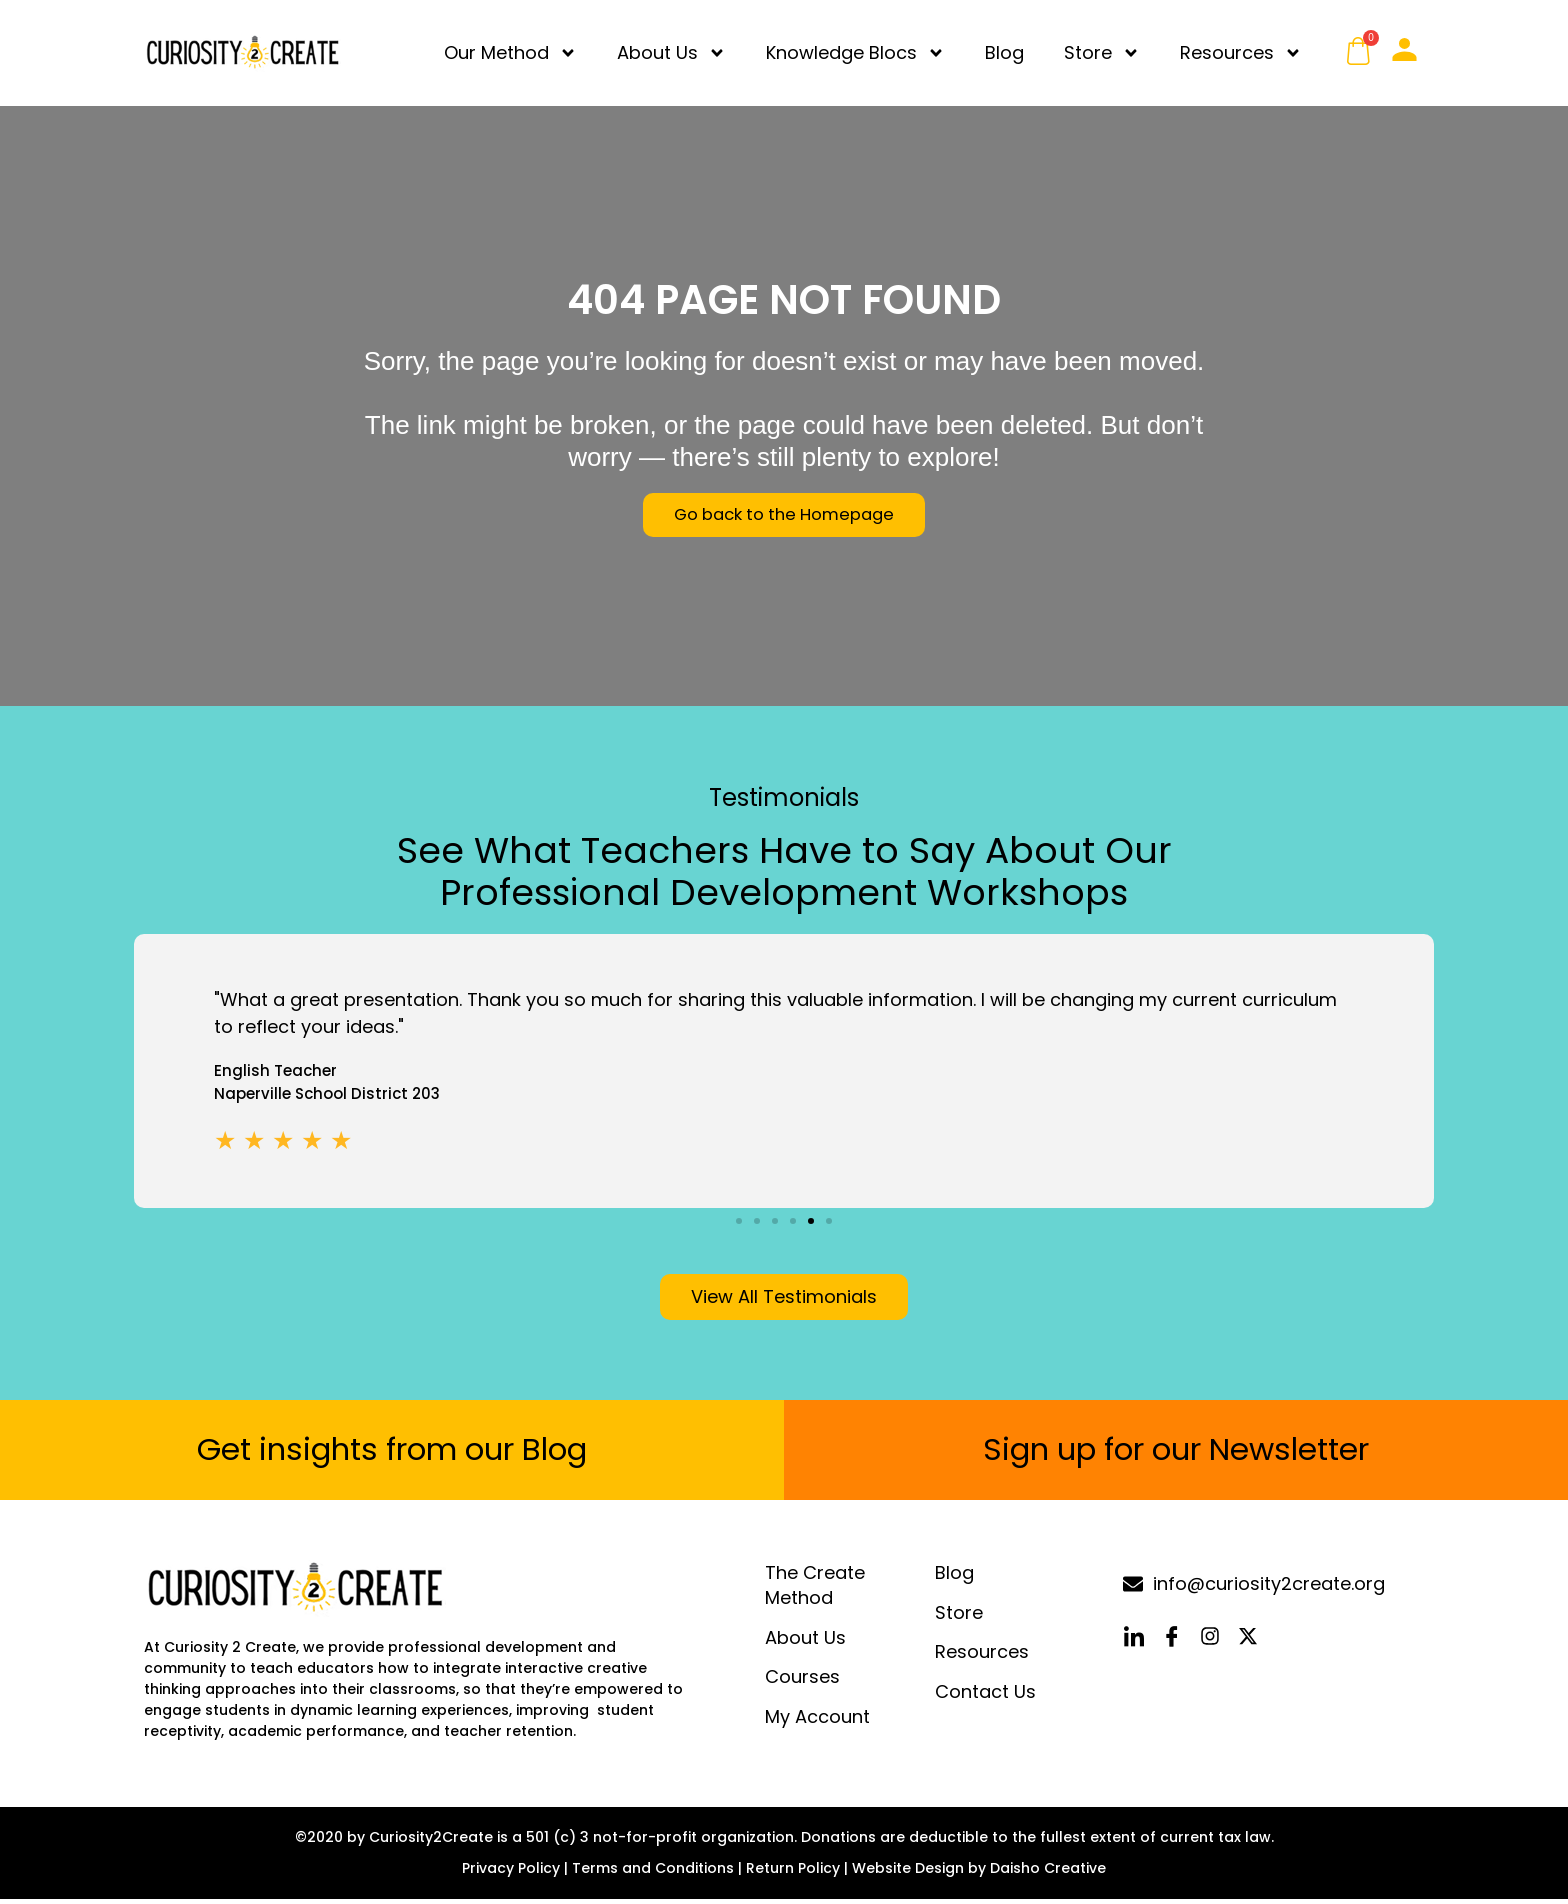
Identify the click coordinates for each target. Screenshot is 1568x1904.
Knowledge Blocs (855, 53)
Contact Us (985, 1696)
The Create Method (815, 1591)
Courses (802, 1682)
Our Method (510, 53)
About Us (671, 53)
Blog (1004, 52)
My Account (817, 1721)
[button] (739, 1221)
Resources (1241, 53)
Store (1102, 53)
